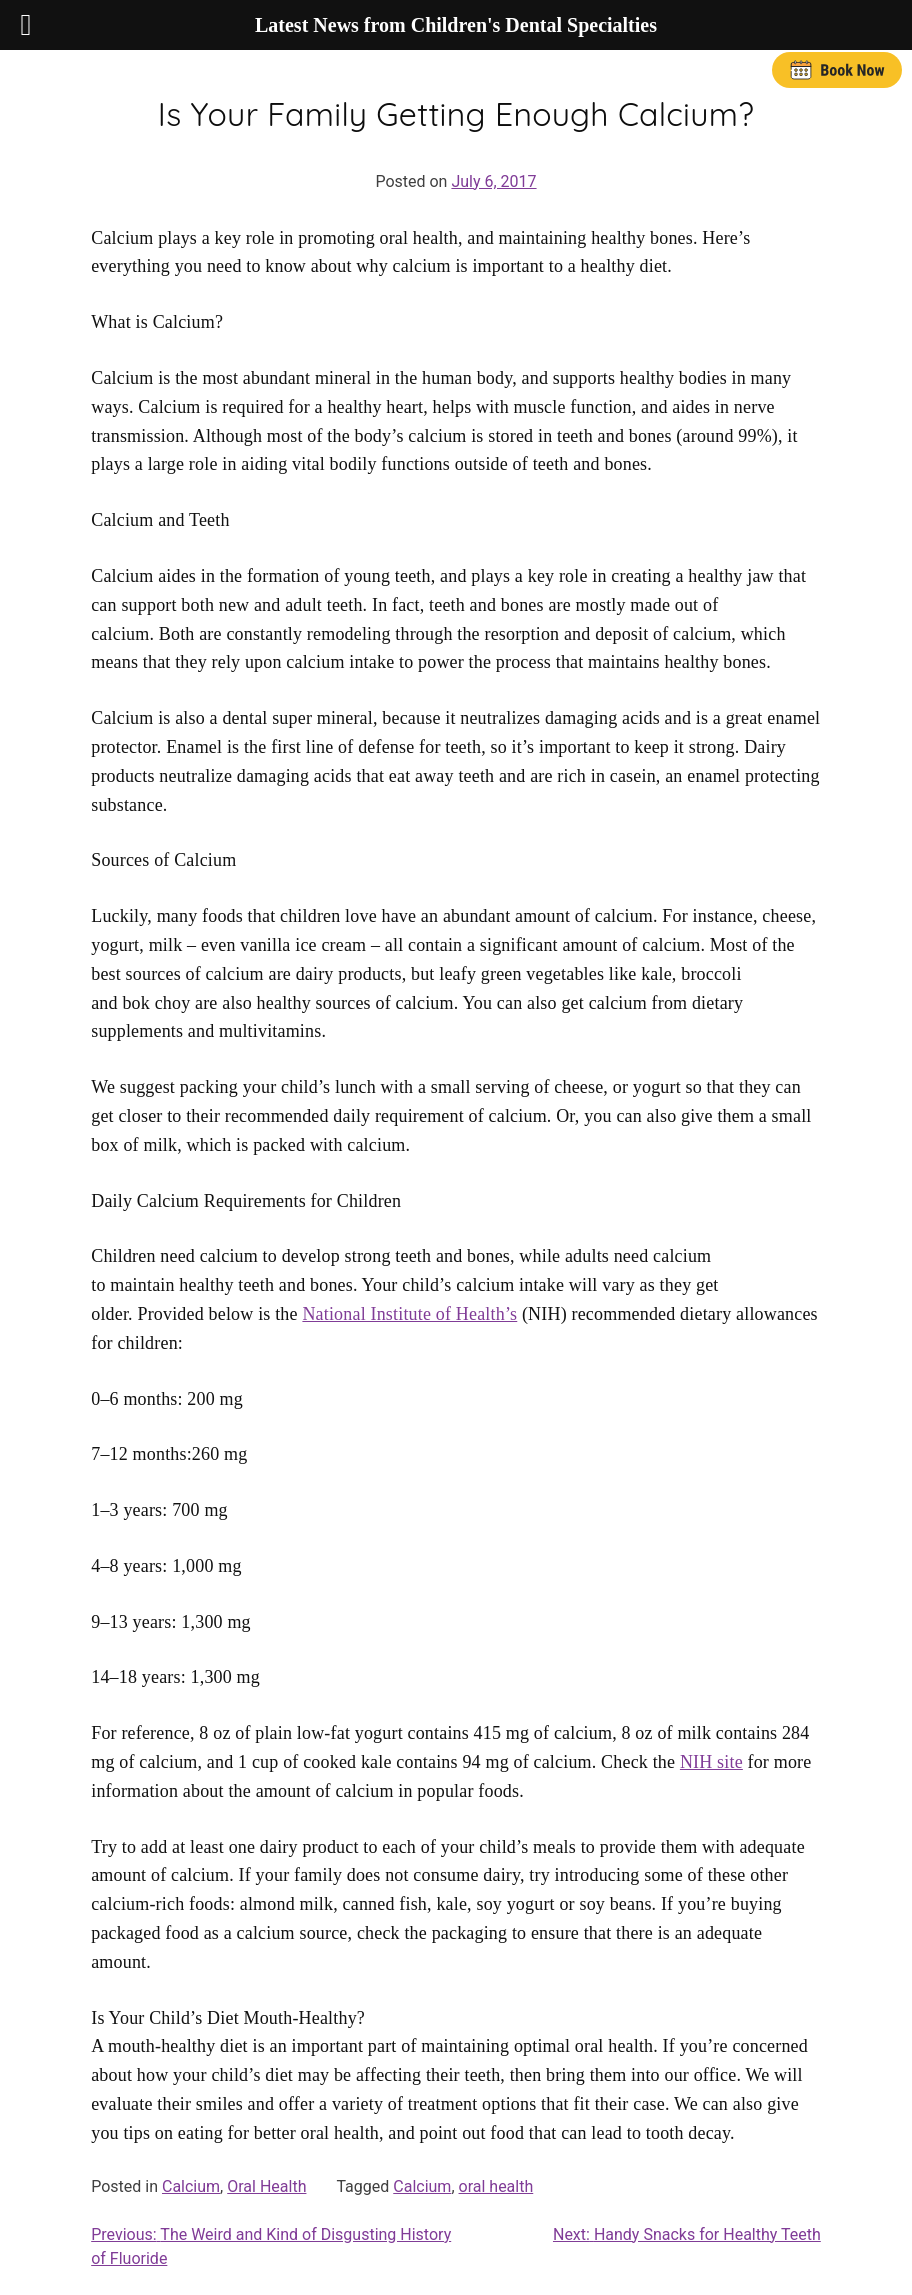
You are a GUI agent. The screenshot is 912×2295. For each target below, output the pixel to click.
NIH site (711, 1762)
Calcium (191, 2186)
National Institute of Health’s (409, 1314)
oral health (496, 2186)
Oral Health (266, 2186)
